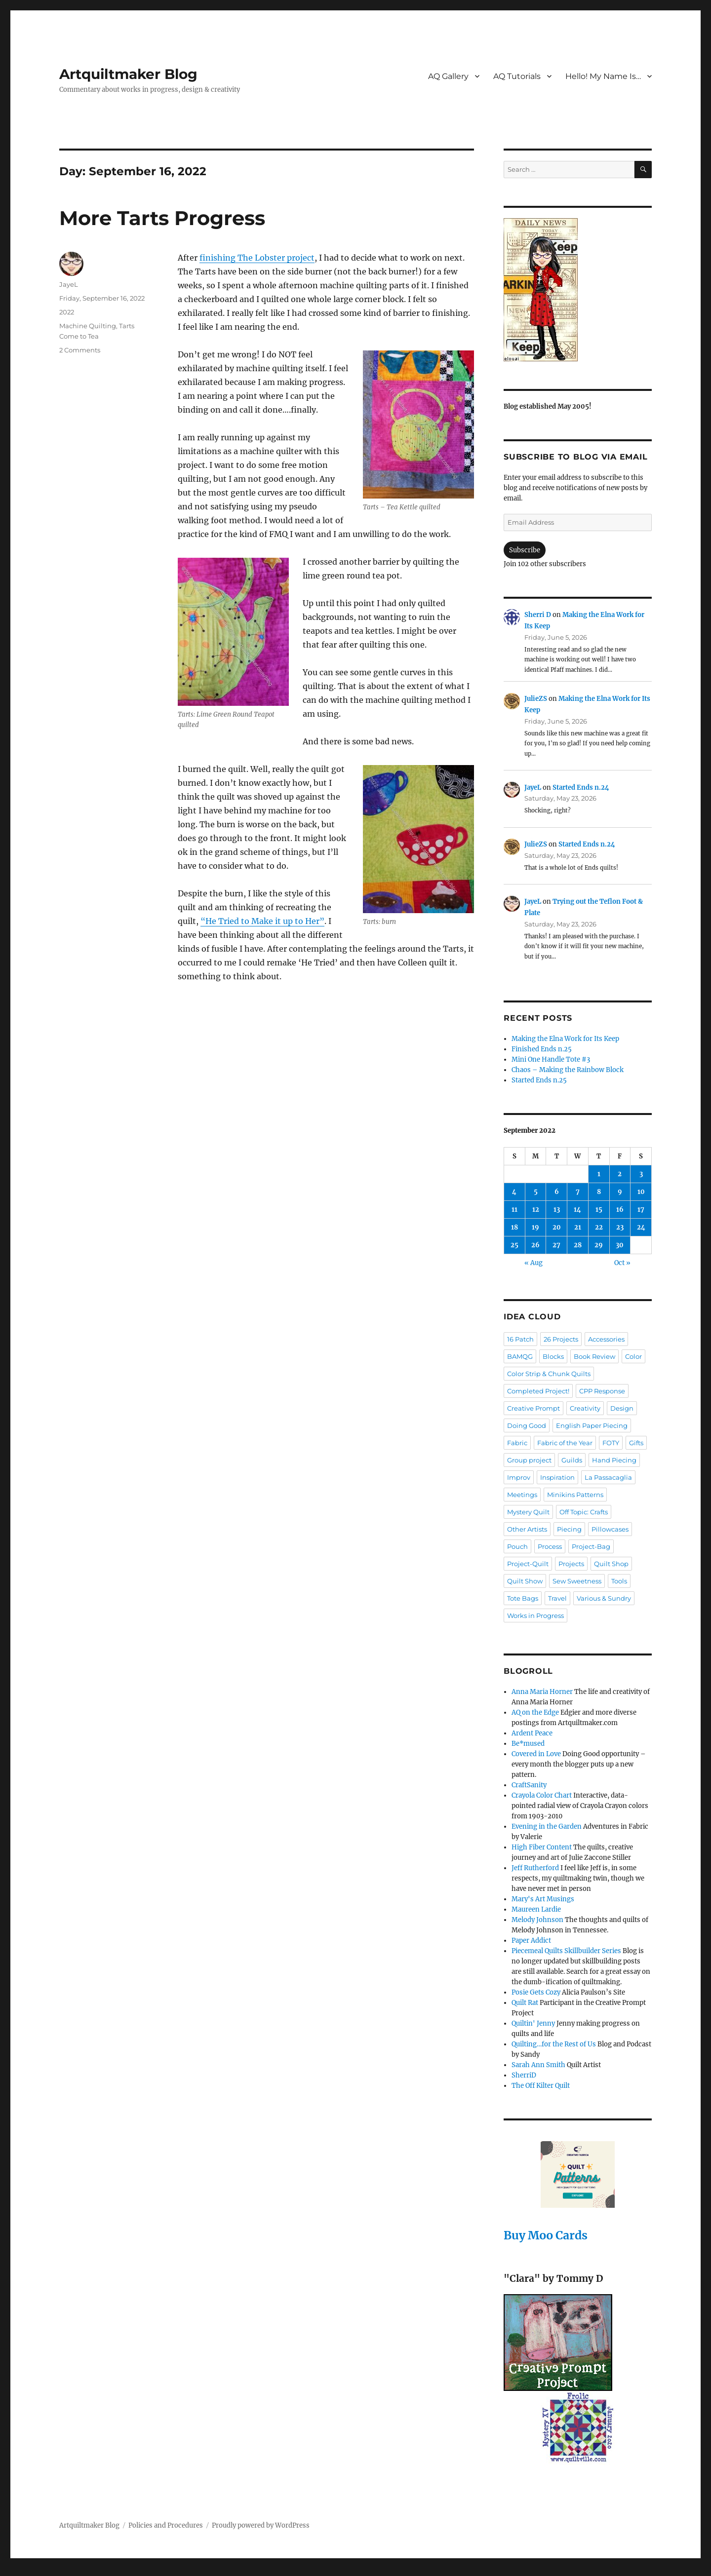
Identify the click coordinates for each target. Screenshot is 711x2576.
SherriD (524, 2075)
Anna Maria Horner (542, 1692)
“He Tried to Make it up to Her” (262, 921)
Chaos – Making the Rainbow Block (568, 1070)
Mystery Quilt (528, 1512)
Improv (518, 1477)
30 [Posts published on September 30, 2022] (620, 1245)
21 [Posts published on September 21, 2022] (577, 1227)
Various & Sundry (604, 1598)
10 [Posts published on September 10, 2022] (641, 1192)
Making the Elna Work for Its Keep (565, 1039)
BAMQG (520, 1356)
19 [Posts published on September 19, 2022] (535, 1227)
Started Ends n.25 (539, 1080)
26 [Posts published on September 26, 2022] (535, 1245)
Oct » (622, 1263)
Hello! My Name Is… (603, 76)
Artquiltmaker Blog (128, 74)
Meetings (522, 1495)
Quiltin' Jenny (533, 2023)
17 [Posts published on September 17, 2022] (640, 1209)
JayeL (68, 284)
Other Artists (527, 1529)
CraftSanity (529, 1785)
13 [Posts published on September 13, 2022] (556, 1209)
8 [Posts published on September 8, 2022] (599, 1192)
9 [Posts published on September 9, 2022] (620, 1192)
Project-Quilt (528, 1564)
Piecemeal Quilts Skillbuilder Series (566, 1951)
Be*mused (528, 1743)
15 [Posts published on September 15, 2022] (598, 1209)
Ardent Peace (532, 1733)
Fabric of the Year (564, 1443)
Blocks (553, 1356)
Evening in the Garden (547, 1826)
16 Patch (520, 1339)
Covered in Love (536, 1754)
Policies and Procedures (165, 2525)
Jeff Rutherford (535, 1868)
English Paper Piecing (592, 1425)
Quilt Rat (525, 2003)
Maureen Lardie (536, 1909)
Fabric (517, 1443)
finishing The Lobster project (257, 258)
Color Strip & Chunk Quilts (549, 1374)
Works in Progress (535, 1615)
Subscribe (524, 550)
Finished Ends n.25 (542, 1049)
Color (633, 1356)
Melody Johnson (537, 1920)
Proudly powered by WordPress (261, 2525)
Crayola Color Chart (542, 1795)
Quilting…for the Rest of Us (554, 2044)
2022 (66, 312)
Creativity (585, 1408)
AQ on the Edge (535, 1712)
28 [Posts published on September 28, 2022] (578, 1245)
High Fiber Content (542, 1847)
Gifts (636, 1443)
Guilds (571, 1460)
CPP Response (602, 1391)
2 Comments (79, 350)
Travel (557, 1598)
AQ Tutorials (517, 76)
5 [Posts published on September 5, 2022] (536, 1192)
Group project (529, 1460)
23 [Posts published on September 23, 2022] (620, 1227)
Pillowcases (610, 1529)
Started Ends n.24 (581, 787)
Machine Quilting (87, 326)
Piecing (569, 1529)
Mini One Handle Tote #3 (551, 1059)
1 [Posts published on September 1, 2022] (598, 1174)
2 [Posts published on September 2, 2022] (620, 1174)
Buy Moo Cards (546, 2235)
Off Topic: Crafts (583, 1512)
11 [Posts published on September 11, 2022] (514, 1209)
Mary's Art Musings (543, 1899)
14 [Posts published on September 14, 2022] (577, 1209)
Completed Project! (538, 1391)
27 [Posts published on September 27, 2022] (556, 1245)
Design (621, 1408)
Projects (571, 1564)
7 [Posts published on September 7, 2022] (578, 1192)
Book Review (594, 1356)
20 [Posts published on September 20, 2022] (557, 1227)
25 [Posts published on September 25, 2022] (514, 1245)
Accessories (606, 1339)
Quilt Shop (611, 1564)
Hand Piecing (614, 1460)
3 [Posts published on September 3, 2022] (641, 1174)
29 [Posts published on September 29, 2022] (598, 1245)
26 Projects (561, 1339)
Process (550, 1546)
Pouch (517, 1546)
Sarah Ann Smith (538, 2065)
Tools (619, 1581)
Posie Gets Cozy (536, 1992)
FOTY (610, 1443)
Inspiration (557, 1477)
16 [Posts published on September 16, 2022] (620, 1209)
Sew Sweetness (577, 1581)
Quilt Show (525, 1581)
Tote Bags (522, 1598)
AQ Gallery (448, 76)
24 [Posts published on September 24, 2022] (641, 1227)
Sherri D (537, 615)
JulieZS (535, 698)
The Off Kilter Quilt (541, 2085)
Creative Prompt (533, 1408)
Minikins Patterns (575, 1495)
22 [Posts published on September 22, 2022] (599, 1227)
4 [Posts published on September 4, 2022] (514, 1192)
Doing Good (526, 1425)
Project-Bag (591, 1546)
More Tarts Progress (162, 218)
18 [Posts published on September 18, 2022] (514, 1227)
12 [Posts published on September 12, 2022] (535, 1209)
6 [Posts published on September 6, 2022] (556, 1192)
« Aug (533, 1263)
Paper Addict (531, 1940)
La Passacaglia (608, 1477)
